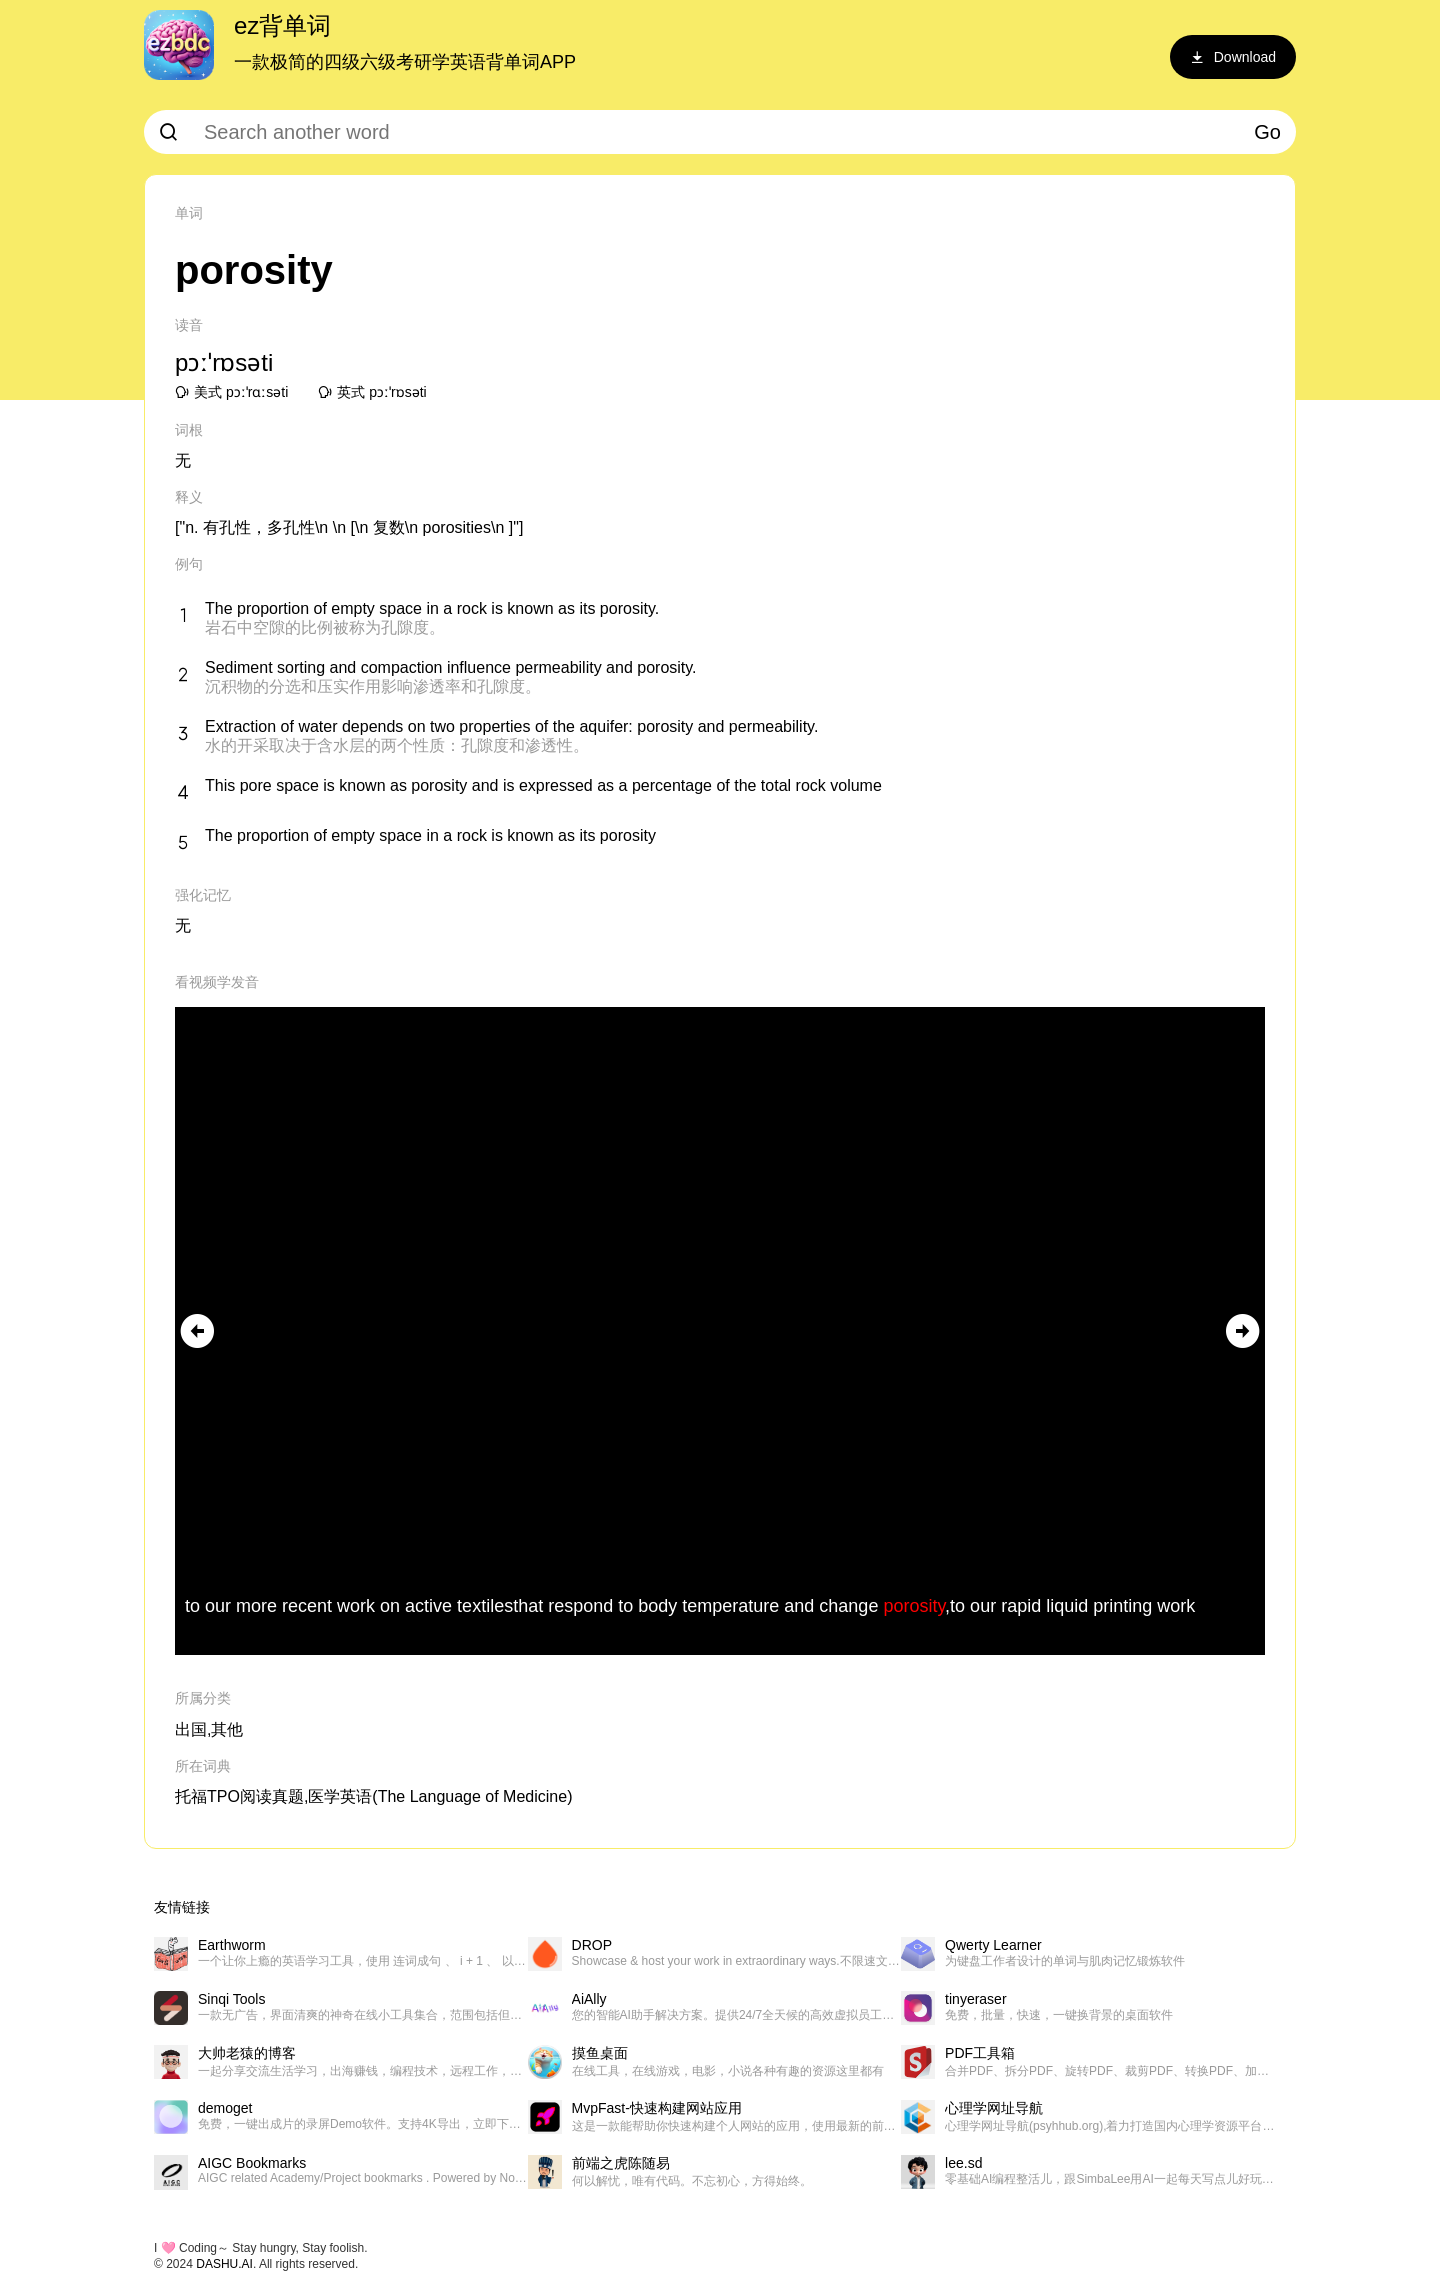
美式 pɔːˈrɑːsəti (231, 392)
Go (1267, 132)
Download (1233, 57)
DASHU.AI (224, 2264)
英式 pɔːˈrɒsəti (372, 392)
